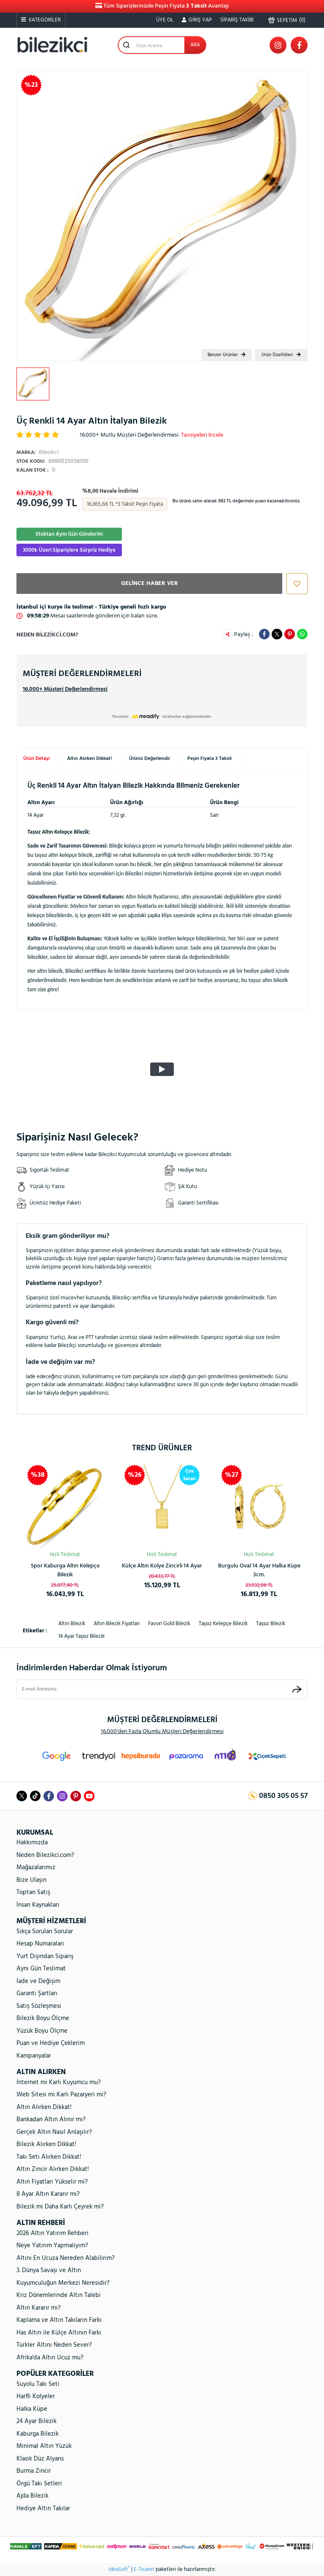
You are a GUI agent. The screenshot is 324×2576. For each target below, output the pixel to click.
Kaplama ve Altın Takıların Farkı (59, 2320)
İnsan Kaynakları (37, 1905)
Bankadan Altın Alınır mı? (51, 2119)
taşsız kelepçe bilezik (223, 1623)
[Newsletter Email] (162, 1689)
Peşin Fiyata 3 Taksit (209, 758)
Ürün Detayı (36, 758)
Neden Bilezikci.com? (47, 635)
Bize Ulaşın (31, 1880)
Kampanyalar (33, 2056)
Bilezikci (37, 452)
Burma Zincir (33, 2471)
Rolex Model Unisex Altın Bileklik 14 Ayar (64, 1570)
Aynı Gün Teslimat (41, 1969)
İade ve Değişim (38, 1981)
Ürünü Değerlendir (149, 758)
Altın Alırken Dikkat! (89, 758)
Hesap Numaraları (40, 1944)
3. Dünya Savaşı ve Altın (48, 2270)
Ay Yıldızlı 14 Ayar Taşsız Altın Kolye (162, 1570)
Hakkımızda (32, 1843)
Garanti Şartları (36, 1993)
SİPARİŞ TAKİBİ (237, 20)
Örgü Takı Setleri (39, 2484)
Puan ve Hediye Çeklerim (50, 2043)
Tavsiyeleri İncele (202, 435)
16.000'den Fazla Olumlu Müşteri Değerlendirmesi (162, 1731)
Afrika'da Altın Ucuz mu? (50, 2358)
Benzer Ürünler (227, 355)
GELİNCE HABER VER (149, 583)
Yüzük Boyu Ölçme (42, 2031)
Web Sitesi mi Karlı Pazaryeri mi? (61, 2095)
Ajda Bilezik (32, 2496)
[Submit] (297, 1689)
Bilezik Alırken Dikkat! (46, 2144)
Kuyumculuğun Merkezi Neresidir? (63, 2283)
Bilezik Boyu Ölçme (42, 2018)
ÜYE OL (164, 20)
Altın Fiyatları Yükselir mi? (52, 2182)
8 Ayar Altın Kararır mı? (48, 2194)
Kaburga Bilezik (37, 2434)
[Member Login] (197, 20)
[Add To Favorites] (295, 583)
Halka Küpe (31, 2409)
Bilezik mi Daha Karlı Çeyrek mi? (60, 2207)
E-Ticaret (144, 2569)
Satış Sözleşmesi (38, 2006)
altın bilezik (71, 1623)
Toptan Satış (33, 1892)
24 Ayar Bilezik (36, 2421)
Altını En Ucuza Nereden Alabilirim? (65, 2258)
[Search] (162, 45)
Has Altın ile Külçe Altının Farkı (58, 2333)
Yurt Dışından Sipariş (44, 1956)
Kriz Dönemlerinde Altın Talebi (58, 2295)
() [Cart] (286, 20)
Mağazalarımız (35, 1867)
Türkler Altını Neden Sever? (54, 2345)
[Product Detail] (189, 1475)
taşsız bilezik (270, 1623)
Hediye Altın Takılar (43, 2509)
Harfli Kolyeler (35, 2396)
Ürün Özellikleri (281, 355)
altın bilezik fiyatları (117, 1623)
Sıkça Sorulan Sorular (44, 1932)
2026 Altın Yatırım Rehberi (52, 2233)
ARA (195, 44)
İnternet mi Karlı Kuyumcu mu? (58, 2082)
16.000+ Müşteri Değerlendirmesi (65, 689)
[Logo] (52, 44)
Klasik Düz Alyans (40, 2459)
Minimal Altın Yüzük (44, 2446)
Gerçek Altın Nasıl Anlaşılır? (54, 2132)
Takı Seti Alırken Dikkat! (48, 2157)
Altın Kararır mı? (38, 2308)
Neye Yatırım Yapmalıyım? (52, 2246)
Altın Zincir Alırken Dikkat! (52, 2169)
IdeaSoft (119, 2569)
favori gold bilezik (169, 1623)
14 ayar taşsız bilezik (81, 1636)
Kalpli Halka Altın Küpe (259, 1566)
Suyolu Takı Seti (37, 2384)
